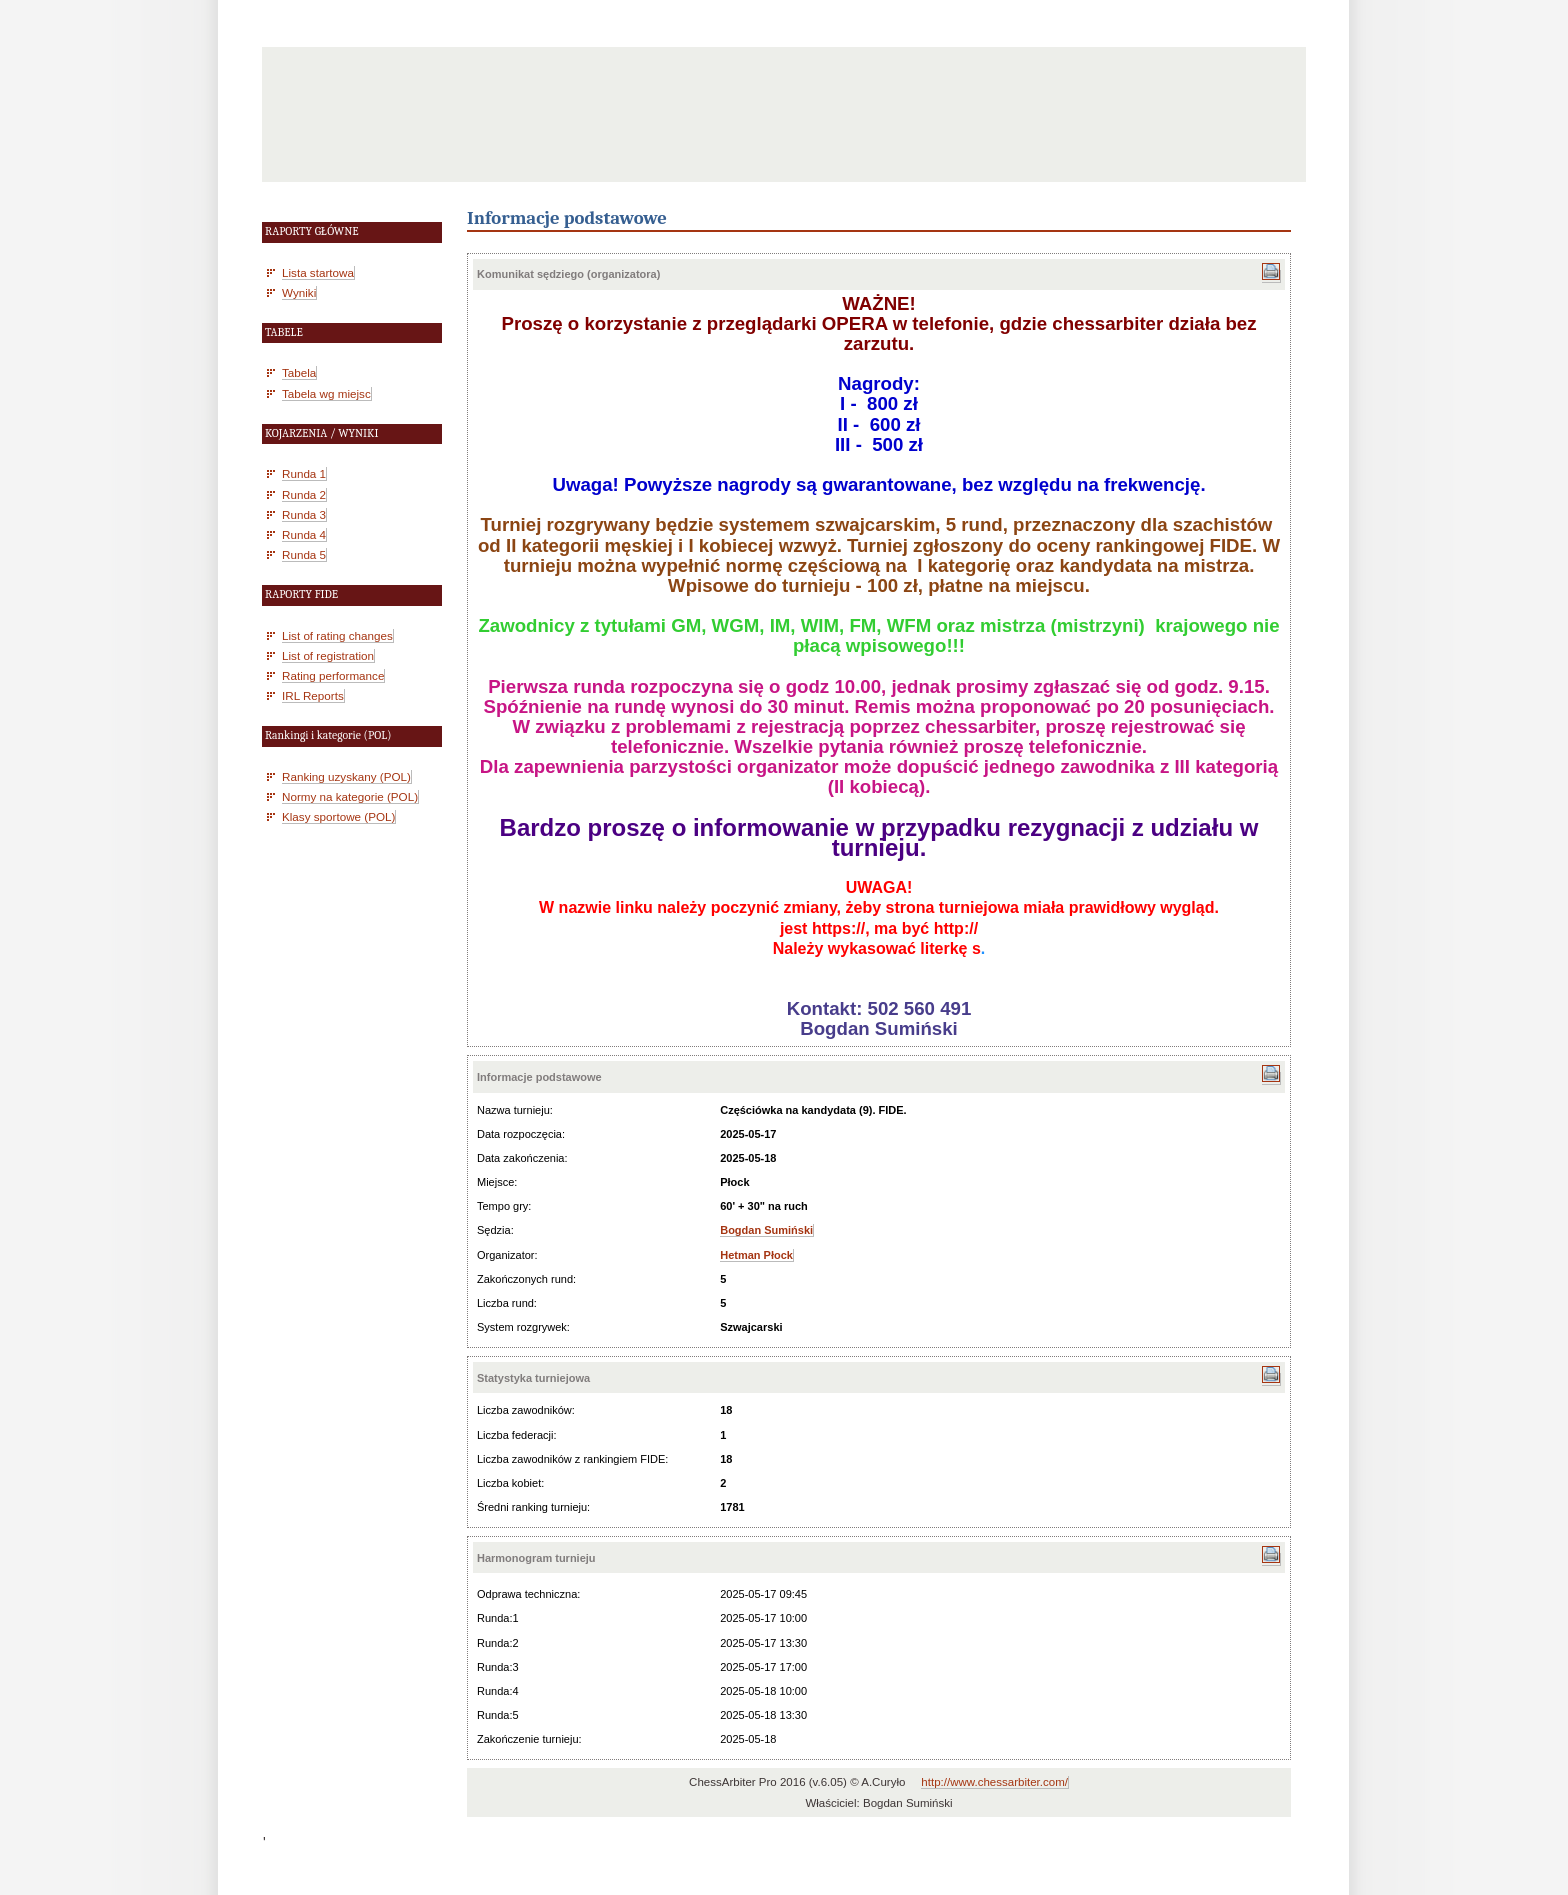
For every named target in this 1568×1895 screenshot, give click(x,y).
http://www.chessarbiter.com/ (994, 1782)
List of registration (328, 655)
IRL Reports (313, 695)
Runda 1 (304, 473)
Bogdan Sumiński (766, 1230)
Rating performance (333, 675)
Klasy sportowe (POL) (338, 816)
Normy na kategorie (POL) (350, 796)
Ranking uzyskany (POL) (346, 776)
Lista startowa (318, 272)
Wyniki (299, 292)
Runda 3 (304, 514)
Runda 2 (304, 494)
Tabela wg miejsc (326, 393)
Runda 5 (304, 554)
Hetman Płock (756, 1255)
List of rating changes (337, 635)
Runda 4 (304, 534)
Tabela (299, 372)
